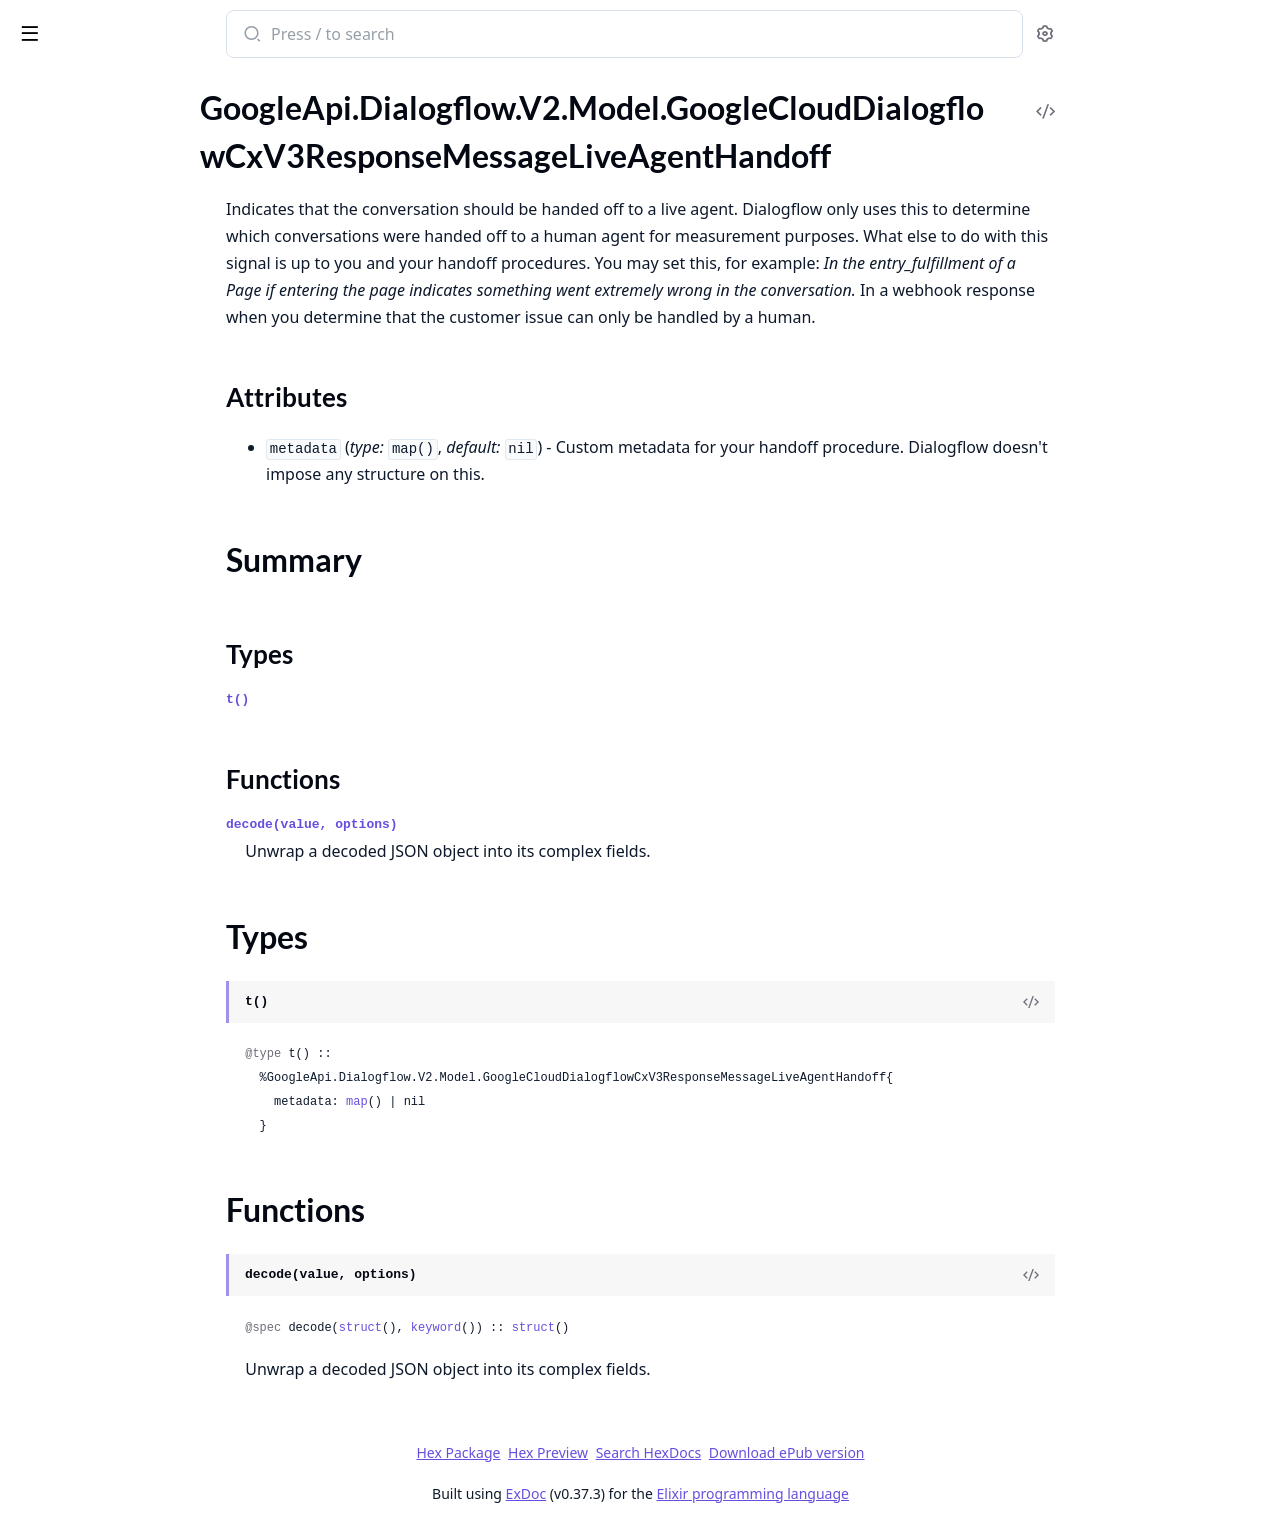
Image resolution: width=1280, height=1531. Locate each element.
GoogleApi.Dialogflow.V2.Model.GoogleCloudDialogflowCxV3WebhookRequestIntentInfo (142, 1002)
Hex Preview (698, 1452)
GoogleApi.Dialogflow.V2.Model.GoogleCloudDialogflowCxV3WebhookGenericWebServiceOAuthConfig (142, 894)
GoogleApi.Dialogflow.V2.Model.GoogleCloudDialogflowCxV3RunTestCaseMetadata (142, 516)
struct (509, 1328)
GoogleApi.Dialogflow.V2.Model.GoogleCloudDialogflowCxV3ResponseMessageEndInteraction (142, 103)
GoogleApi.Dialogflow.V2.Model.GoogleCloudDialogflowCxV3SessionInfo (142, 570)
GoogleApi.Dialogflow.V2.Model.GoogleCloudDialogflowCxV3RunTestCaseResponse (142, 543)
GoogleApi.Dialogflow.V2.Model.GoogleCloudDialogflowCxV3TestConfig (142, 678)
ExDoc (675, 1493)
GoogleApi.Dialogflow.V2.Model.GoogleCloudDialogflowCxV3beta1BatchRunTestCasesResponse (142, 1353)
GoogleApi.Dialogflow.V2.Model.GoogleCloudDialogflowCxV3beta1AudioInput (142, 1272)
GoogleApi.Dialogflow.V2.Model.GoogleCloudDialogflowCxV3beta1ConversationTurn (142, 1434)
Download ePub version (936, 1452)
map (507, 1102)
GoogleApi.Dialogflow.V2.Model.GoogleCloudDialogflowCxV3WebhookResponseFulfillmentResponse (142, 1110)
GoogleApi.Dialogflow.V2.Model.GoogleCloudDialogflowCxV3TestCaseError (142, 624)
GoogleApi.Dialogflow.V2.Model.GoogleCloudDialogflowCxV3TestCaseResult (142, 651)
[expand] (280, 107)
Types (55, 240)
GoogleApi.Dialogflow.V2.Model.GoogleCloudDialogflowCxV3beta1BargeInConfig (142, 1299)
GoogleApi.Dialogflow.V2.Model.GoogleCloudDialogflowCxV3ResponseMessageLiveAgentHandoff (142, 157)
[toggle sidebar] (274, 32)
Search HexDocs (797, 1453)
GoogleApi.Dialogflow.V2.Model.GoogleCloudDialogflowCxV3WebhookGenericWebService (142, 867)
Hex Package (608, 1452)
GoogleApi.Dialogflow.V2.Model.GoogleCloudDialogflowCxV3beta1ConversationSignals (142, 1407)
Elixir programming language (902, 1493)
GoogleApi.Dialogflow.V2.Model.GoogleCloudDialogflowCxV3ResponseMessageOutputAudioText (142, 354)
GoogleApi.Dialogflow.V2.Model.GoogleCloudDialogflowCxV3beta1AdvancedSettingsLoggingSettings (142, 1218)
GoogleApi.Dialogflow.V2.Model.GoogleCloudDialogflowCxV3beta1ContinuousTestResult (142, 1380)
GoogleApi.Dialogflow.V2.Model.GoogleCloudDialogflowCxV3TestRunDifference (142, 732)
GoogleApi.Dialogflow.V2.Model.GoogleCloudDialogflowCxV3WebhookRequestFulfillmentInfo (142, 975)
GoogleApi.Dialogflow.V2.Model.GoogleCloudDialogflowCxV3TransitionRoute (142, 786)
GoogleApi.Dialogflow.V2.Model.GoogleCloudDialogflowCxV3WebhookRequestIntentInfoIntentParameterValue (142, 1029)
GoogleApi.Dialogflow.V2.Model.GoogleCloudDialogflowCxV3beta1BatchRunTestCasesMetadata (142, 1326)
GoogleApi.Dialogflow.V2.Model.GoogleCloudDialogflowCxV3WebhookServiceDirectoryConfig (142, 1137)
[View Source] (1181, 1002)
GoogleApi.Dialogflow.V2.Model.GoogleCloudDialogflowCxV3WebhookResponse (142, 1083)
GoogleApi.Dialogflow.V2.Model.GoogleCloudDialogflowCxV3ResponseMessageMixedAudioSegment (142, 327)
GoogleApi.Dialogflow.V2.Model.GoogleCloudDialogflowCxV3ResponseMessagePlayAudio (142, 381)
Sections (64, 192)
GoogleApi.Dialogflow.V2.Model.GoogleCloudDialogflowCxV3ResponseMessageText (142, 435)
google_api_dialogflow (109, 24)
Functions (69, 264)
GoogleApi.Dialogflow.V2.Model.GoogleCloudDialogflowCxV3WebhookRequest (142, 948)
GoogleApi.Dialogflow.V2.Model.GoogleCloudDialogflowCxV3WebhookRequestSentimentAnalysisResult (142, 1056)
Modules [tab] (120, 85)
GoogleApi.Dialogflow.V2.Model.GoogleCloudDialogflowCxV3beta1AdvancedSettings (142, 1164)
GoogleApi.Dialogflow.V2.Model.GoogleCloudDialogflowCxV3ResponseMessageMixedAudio (142, 300)
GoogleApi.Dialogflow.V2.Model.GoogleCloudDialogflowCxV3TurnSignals (142, 813)
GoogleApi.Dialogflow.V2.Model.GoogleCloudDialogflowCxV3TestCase (142, 597)
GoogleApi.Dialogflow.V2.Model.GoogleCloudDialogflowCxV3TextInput (142, 759)
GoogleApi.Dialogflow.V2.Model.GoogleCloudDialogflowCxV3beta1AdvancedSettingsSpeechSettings (142, 1245)
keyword (585, 1328)
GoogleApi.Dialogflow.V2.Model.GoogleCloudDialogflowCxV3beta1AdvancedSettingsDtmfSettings (142, 1191)
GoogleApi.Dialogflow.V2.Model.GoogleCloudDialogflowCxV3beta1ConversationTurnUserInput (142, 1461)
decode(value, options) (462, 824)
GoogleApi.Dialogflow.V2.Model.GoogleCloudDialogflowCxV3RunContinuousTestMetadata (142, 462)
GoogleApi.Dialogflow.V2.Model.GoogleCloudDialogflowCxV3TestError (142, 705)
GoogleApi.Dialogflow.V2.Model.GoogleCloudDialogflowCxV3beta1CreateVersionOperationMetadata (142, 1515)
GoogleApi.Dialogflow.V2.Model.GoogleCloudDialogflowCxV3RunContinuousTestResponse (142, 489)
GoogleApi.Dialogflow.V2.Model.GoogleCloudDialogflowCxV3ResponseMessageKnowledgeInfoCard (142, 130)
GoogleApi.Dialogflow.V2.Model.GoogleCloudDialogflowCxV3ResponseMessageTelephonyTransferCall (142, 408)
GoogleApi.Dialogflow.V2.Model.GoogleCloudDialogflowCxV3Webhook (142, 840)
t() (387, 699)
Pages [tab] (36, 85)
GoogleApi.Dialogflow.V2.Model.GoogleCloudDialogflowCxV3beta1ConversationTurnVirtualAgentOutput (142, 1488)
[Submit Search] (400, 36)
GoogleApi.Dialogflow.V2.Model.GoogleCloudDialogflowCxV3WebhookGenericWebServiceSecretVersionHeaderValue (142, 921)
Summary (67, 216)
